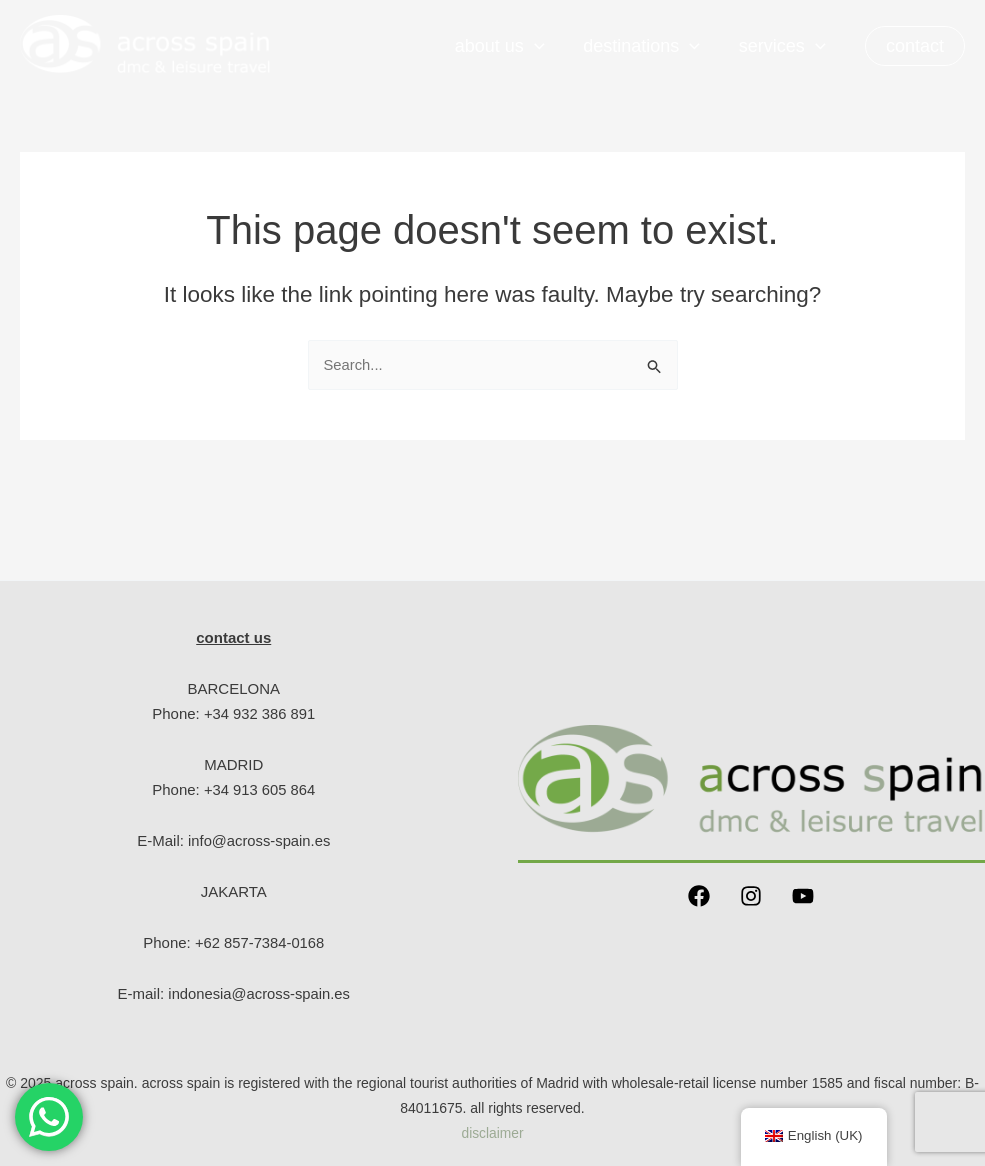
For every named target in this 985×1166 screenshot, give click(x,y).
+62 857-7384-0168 (259, 942)
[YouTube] (803, 896)
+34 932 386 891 (259, 713)
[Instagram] (751, 896)
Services (783, 46)
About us (506, 46)
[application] (540, 46)
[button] (915, 46)
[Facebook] (699, 896)
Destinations (645, 46)
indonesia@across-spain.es (259, 993)
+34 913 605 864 (259, 789)
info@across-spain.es (259, 840)
